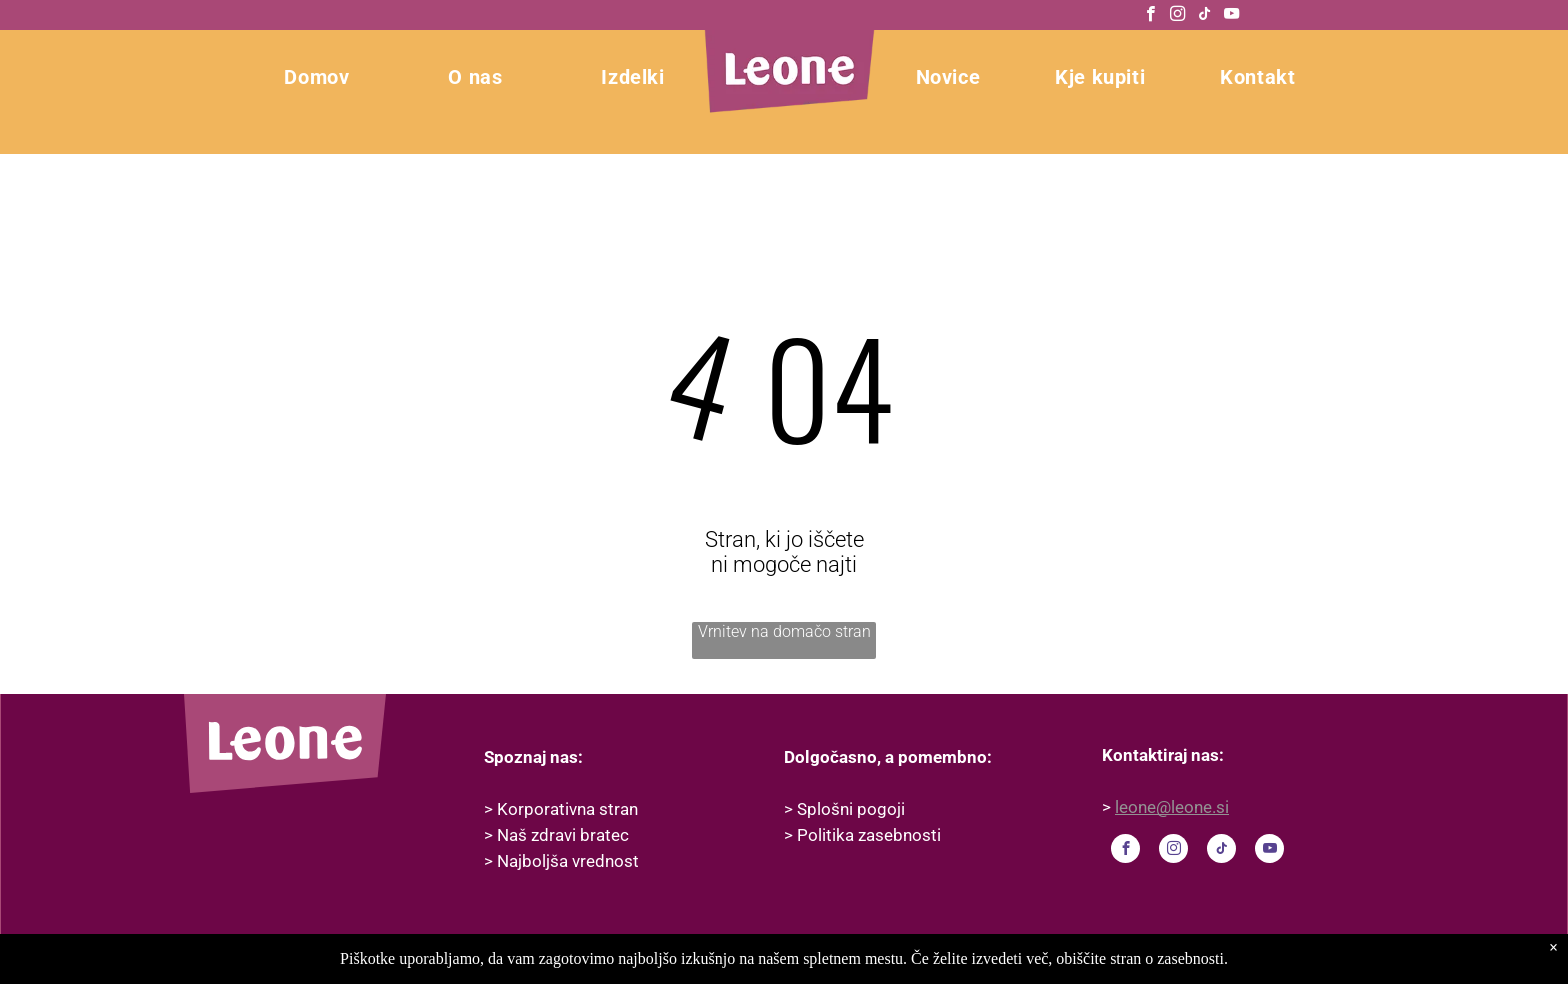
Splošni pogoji (851, 809)
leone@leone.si (1172, 807)
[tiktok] (1204, 16)
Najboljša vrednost (568, 861)
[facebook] (1150, 16)
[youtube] (1231, 16)
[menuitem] (267, 77)
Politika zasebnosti (869, 835)
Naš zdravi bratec (563, 835)
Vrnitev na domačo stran (784, 631)
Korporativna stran (567, 809)
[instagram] (1177, 16)
